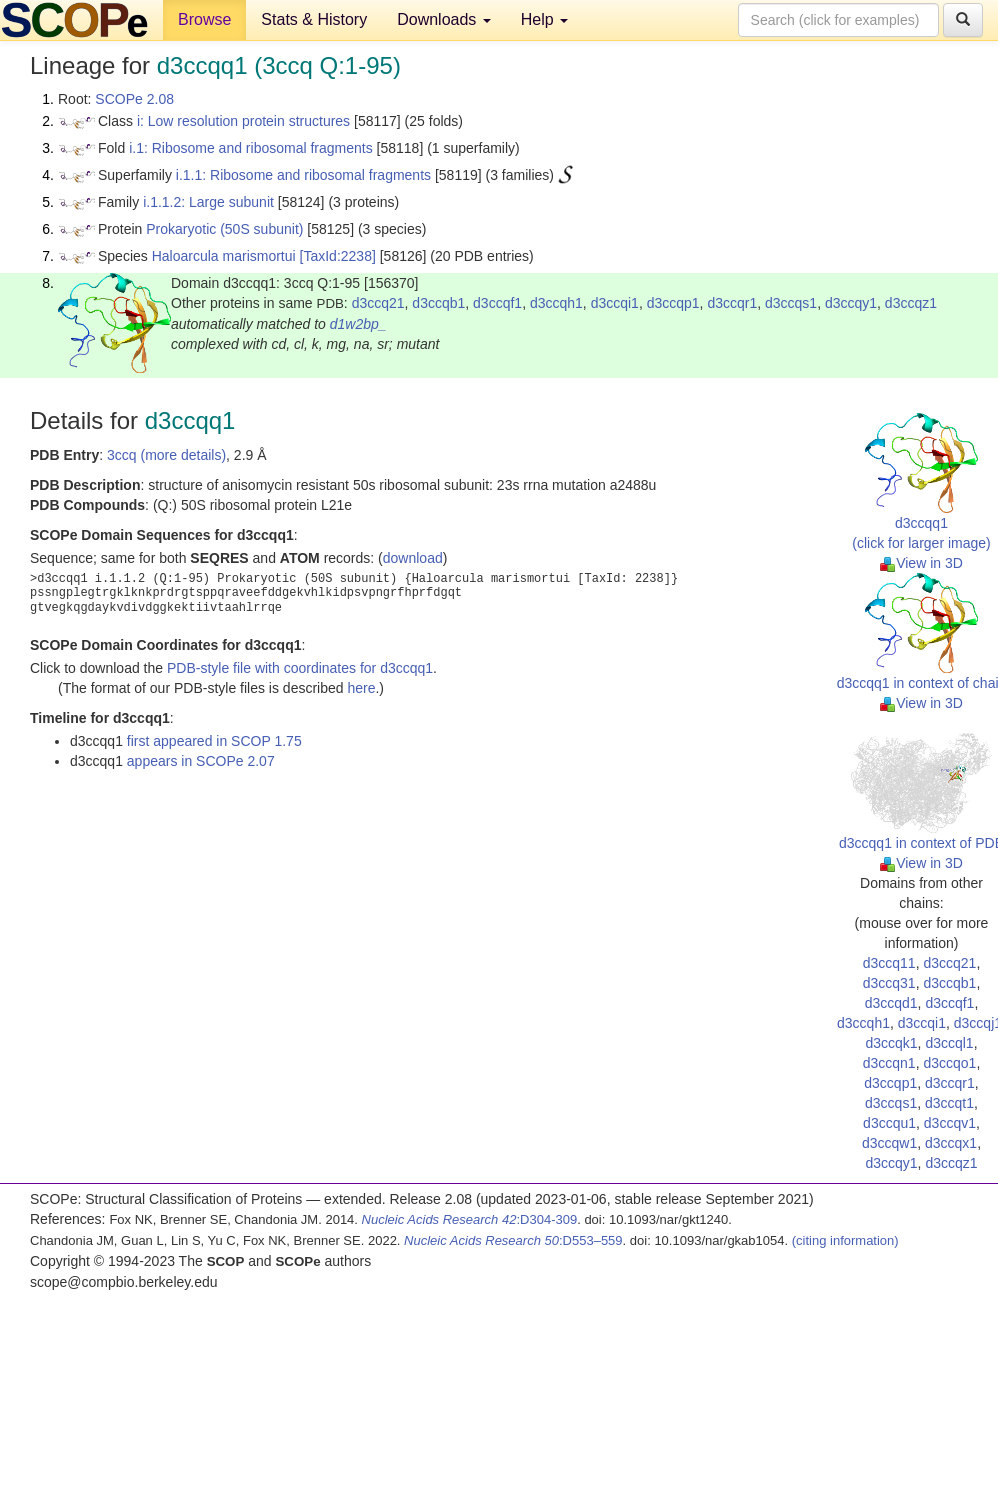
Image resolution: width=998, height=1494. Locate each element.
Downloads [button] (444, 19)
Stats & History (314, 19)
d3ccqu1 (889, 1123)
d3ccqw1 (889, 1143)
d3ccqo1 (949, 1063)
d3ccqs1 (791, 303)
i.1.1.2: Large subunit (208, 202)
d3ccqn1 (889, 1063)
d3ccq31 (889, 983)
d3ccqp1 (673, 303)
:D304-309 (470, 1219)
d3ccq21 (378, 303)
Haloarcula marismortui (224, 256)
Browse (204, 19)
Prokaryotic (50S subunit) (224, 229)
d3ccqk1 (891, 1043)
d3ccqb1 (438, 303)
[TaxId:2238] (338, 256)
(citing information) (845, 1240)
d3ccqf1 (497, 303)
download (413, 558)
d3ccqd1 (891, 1003)
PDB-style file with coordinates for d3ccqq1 (300, 668)
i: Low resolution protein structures (243, 121)
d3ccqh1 (556, 303)
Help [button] (544, 19)
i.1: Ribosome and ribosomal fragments (251, 148)
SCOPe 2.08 (134, 99)
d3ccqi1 (615, 303)
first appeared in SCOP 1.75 (214, 741)
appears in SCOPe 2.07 (201, 761)
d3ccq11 (889, 963)
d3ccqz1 (911, 303)
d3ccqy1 (851, 303)
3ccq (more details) (166, 455)
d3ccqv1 (950, 1123)
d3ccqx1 (951, 1143)
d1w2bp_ (358, 324)
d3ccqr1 (732, 303)
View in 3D (921, 563)
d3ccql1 (949, 1043)
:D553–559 (513, 1240)
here (361, 688)
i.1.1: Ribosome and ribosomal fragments (303, 175)
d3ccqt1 (949, 1103)
